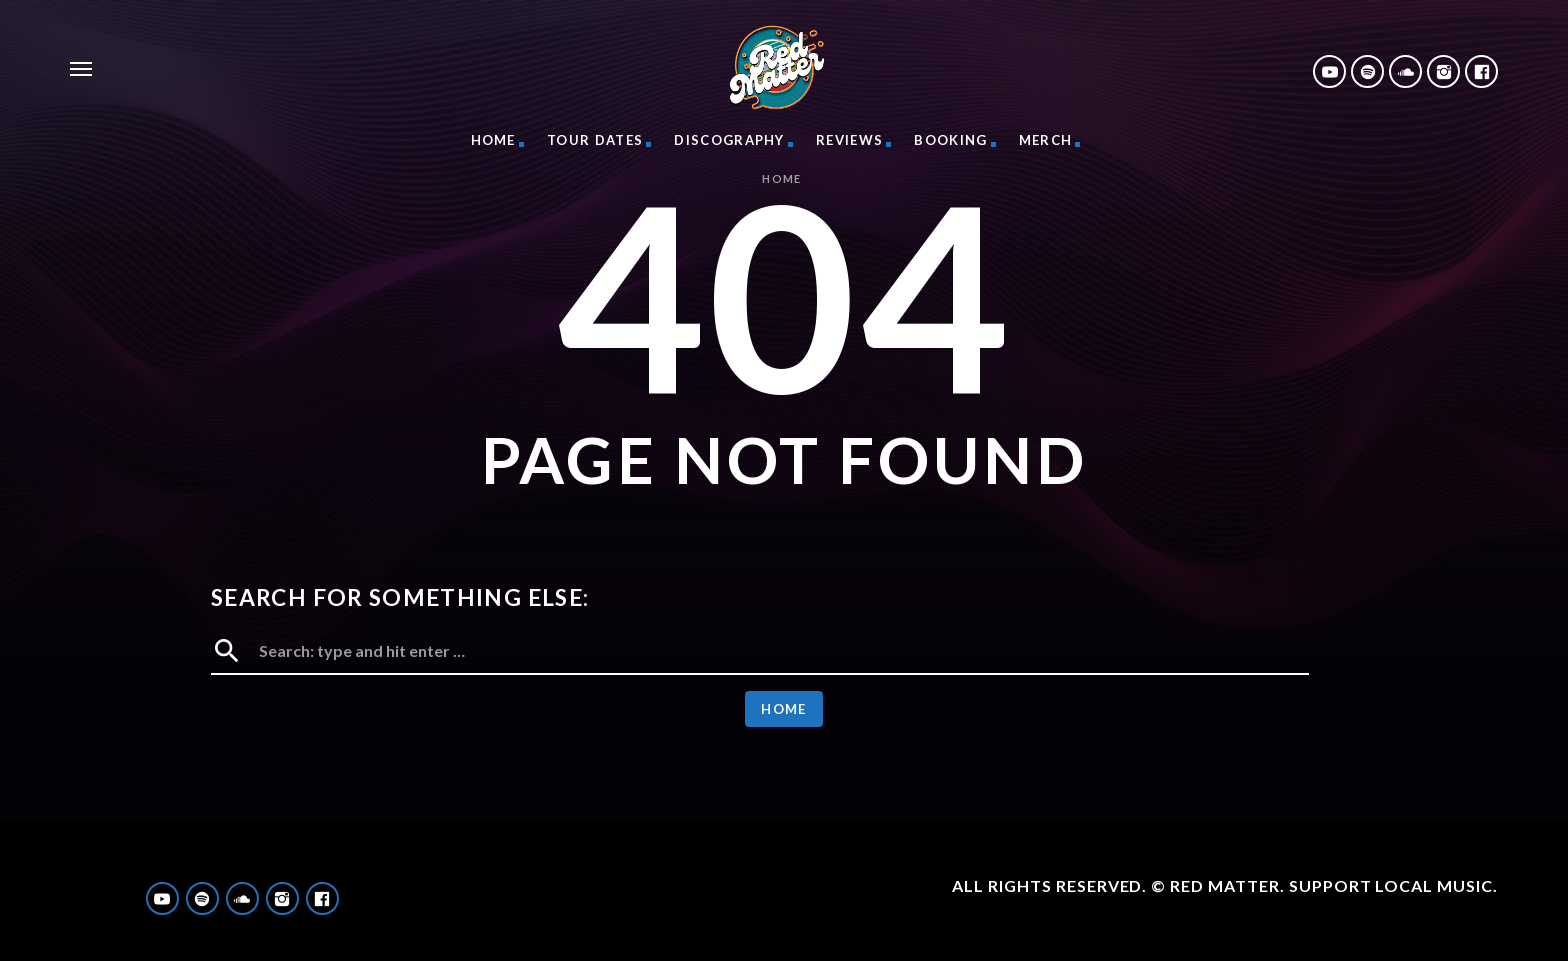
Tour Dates (595, 140)
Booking (950, 140)
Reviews (849, 140)
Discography (729, 140)
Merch (1046, 140)
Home (493, 140)
